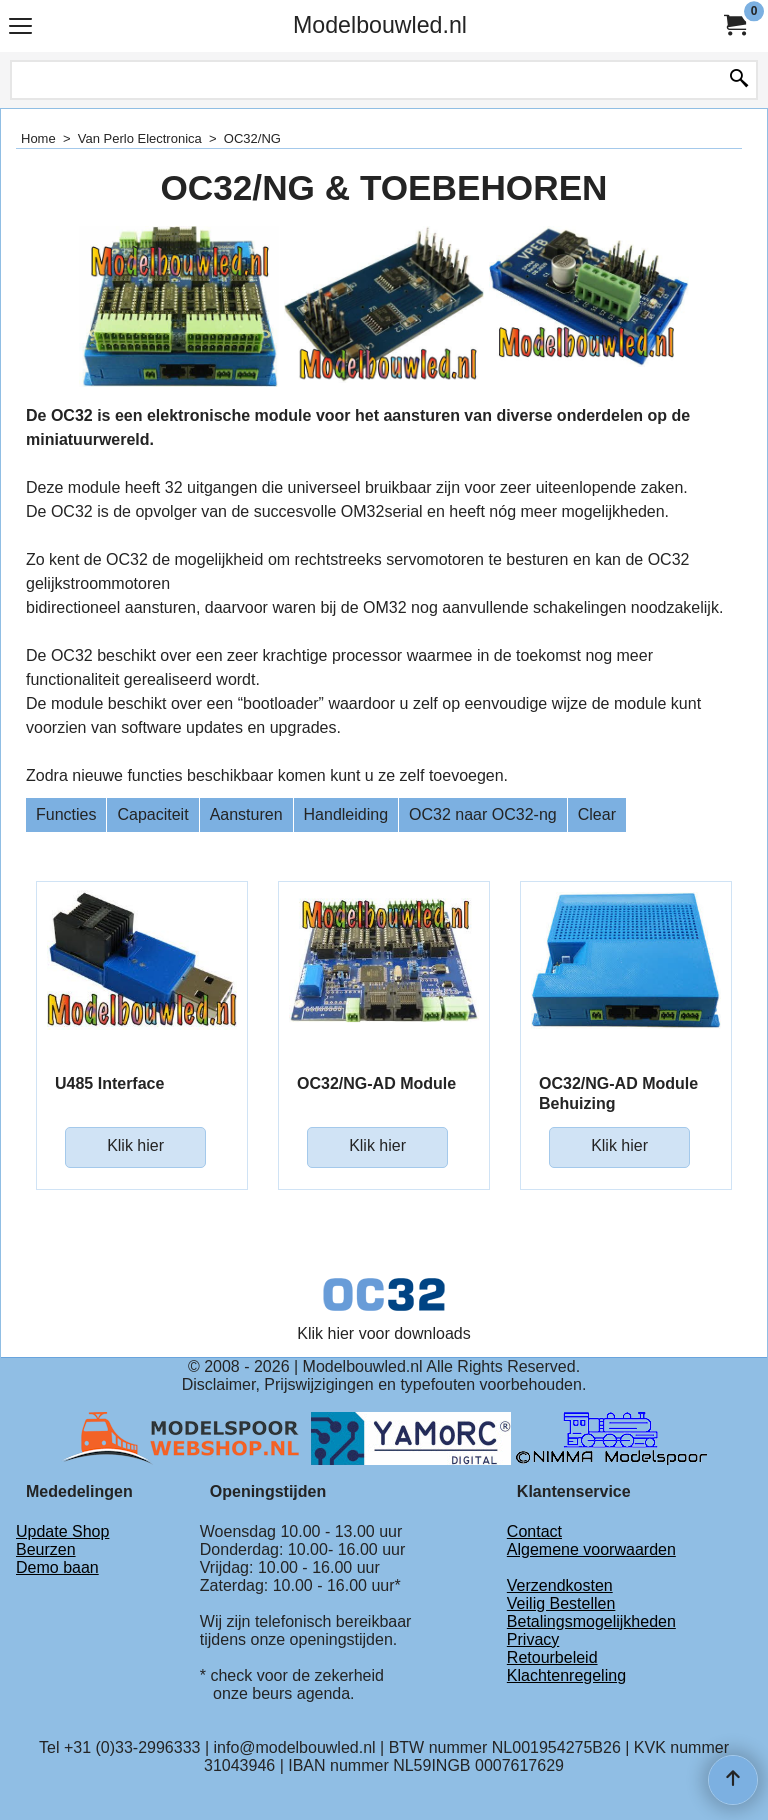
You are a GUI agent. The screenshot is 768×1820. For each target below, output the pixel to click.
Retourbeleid (552, 1657)
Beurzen (46, 1549)
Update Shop (62, 1531)
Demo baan (57, 1567)
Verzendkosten (560, 1585)
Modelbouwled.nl (380, 25)
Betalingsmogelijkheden (591, 1621)
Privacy (533, 1639)
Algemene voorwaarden (591, 1549)
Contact (534, 1531)
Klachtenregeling (566, 1675)
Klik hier (135, 1145)
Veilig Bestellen (561, 1603)
